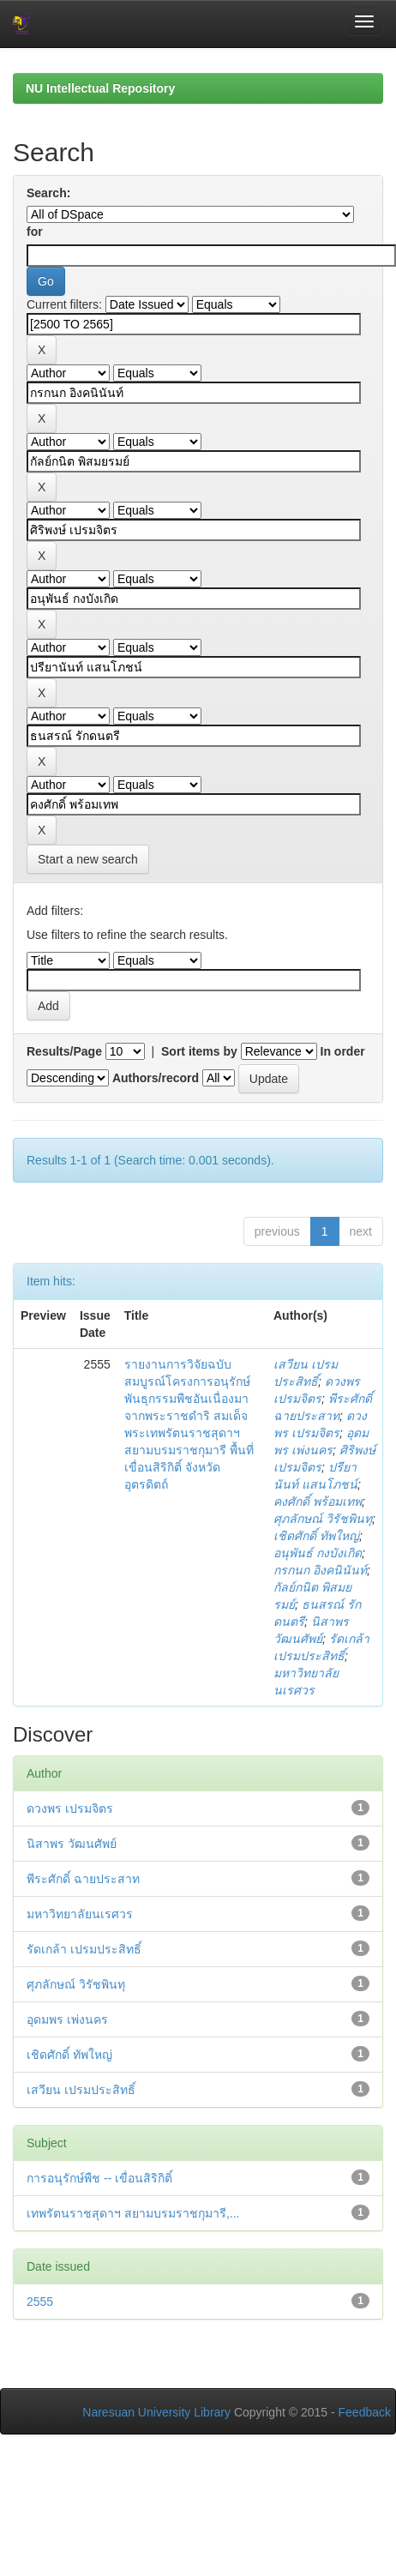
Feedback (365, 2412)
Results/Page (64, 1051)
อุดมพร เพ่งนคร (67, 2019)
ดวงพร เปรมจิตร (70, 1808)
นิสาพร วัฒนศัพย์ (72, 1844)
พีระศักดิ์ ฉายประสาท (83, 1879)
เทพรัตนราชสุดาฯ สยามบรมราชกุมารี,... (133, 2213)
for (35, 231)
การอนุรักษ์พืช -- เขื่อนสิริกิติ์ (99, 2178)
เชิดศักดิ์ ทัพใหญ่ (316, 1536)
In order (343, 1051)
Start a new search (88, 859)
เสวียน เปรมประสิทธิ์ (81, 2090)
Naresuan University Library (156, 2412)
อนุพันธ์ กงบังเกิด (317, 1553)
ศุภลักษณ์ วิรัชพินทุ (322, 1519)
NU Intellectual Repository (100, 88)
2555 (40, 2301)
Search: (48, 193)
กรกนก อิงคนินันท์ (320, 1570)
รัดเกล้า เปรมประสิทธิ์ (84, 1949)
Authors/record (155, 1078)
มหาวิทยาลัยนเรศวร (80, 1914)
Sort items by (199, 1051)
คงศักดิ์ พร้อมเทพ (317, 1501)
